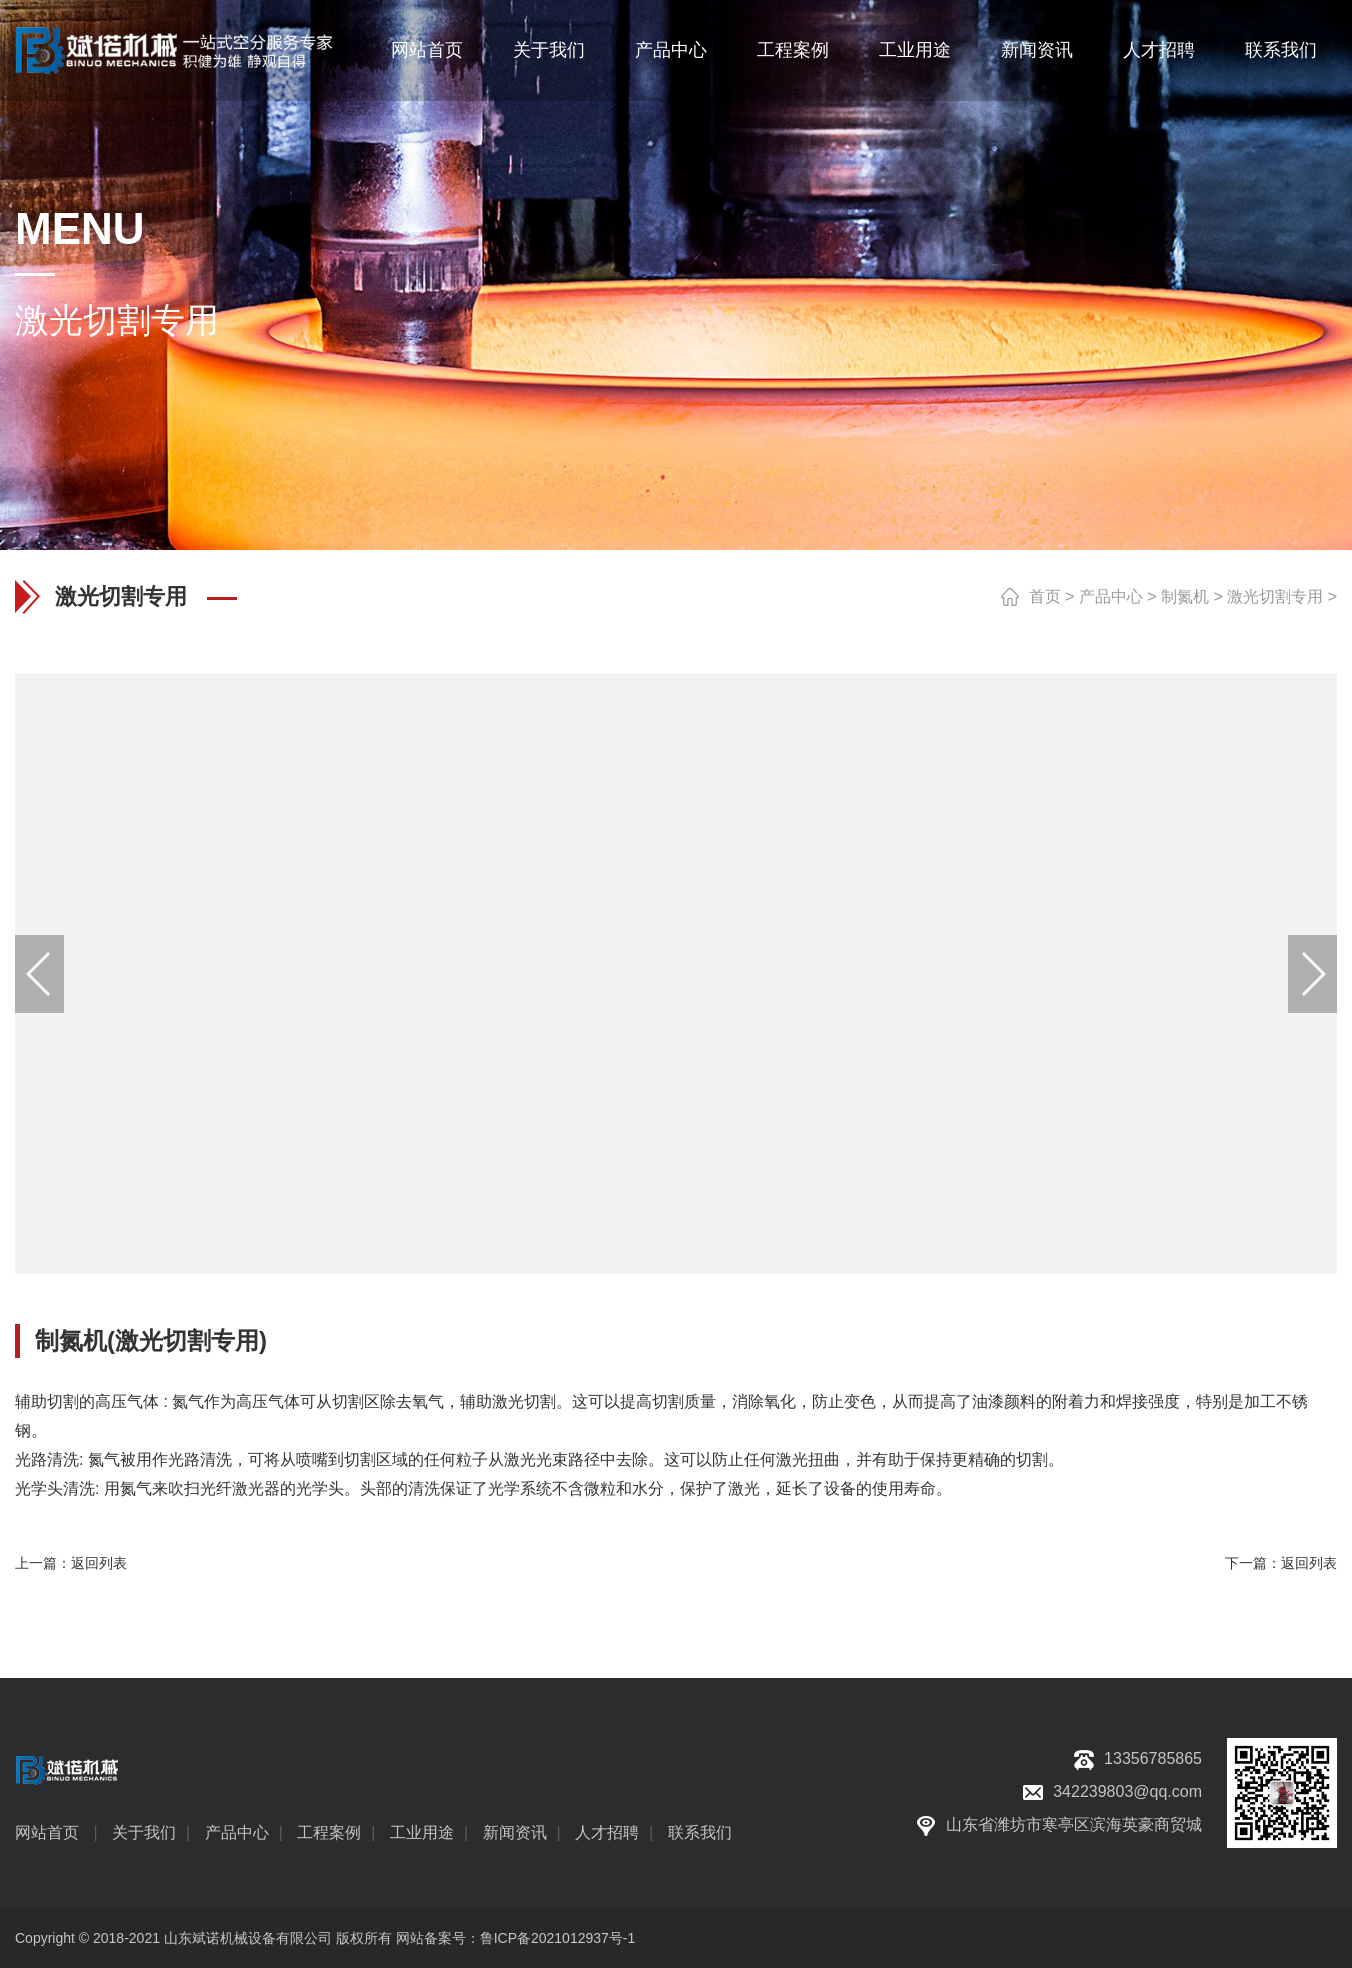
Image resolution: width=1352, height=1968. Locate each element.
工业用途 (915, 50)
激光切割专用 (1275, 596)
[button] (1312, 974)
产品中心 (671, 50)
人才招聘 (1159, 50)
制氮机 (1185, 596)
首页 (1045, 596)
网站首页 (427, 50)
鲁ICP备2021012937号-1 (558, 1938)
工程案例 (793, 50)
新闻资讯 (1037, 50)
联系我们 (1281, 50)
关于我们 (549, 50)
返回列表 (99, 1563)
